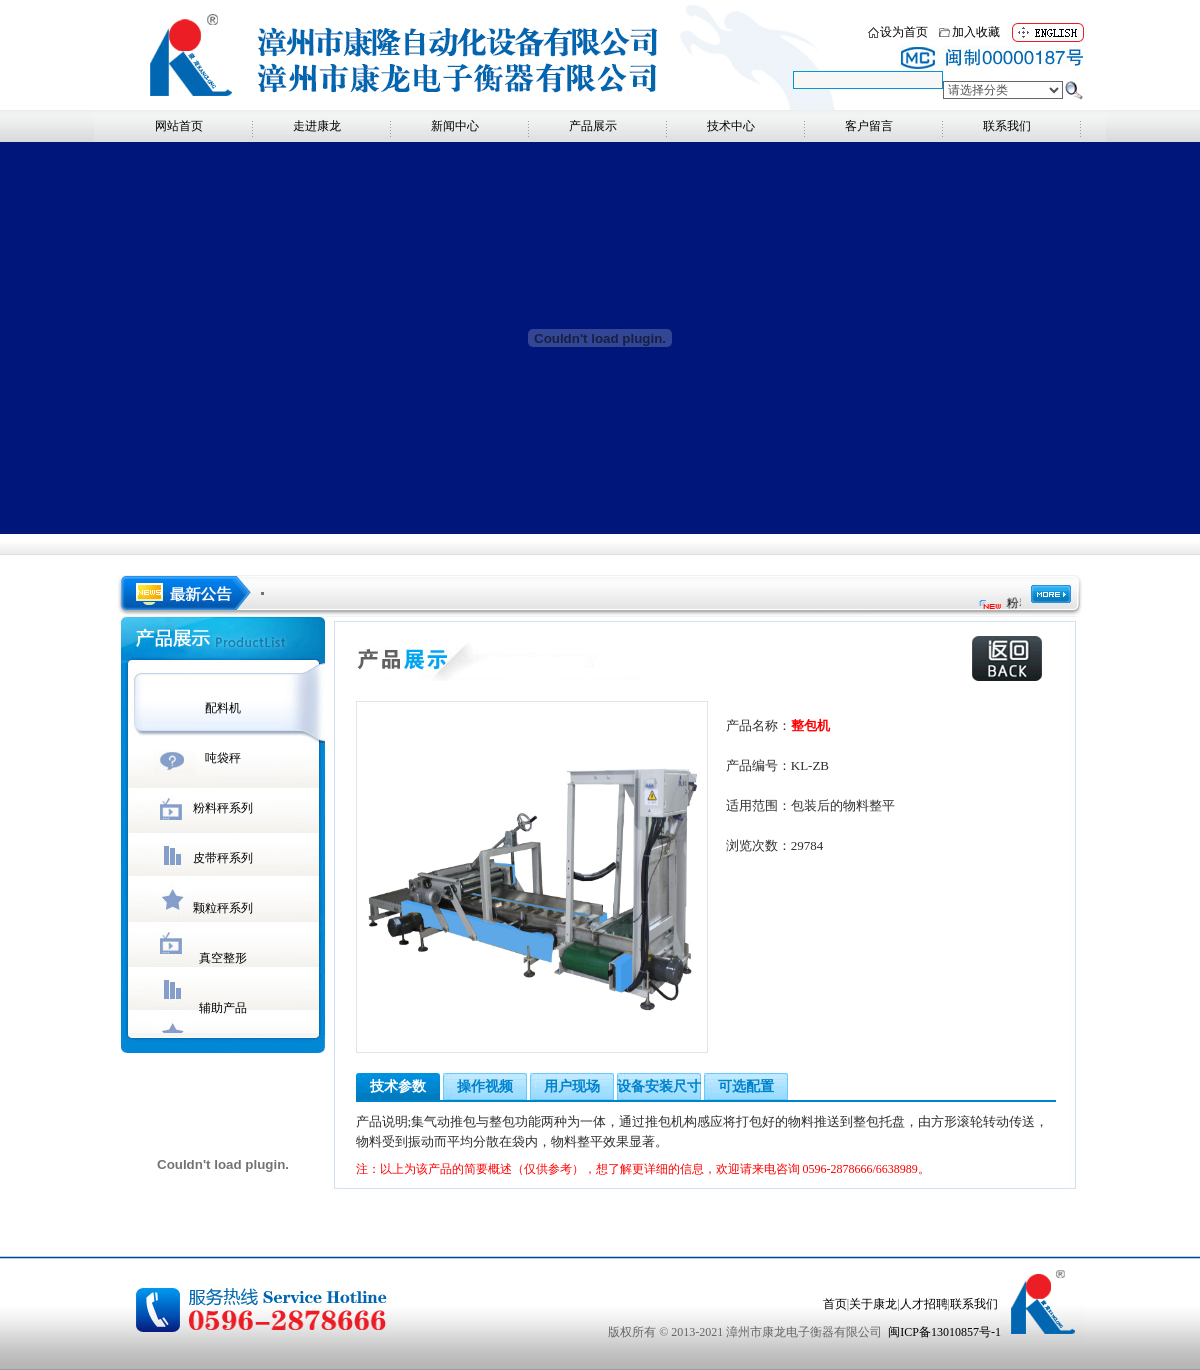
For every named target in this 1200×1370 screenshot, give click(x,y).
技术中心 (731, 126)
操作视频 (485, 1086)
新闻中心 (455, 126)
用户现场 (572, 1086)
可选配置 (746, 1086)
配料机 (223, 708)
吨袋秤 (223, 758)
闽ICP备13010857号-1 (944, 1332)
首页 (835, 1304)
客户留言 (869, 126)
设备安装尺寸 (659, 1086)
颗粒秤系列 (223, 908)
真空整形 (223, 958)
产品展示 (593, 126)
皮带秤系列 (223, 858)
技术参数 (398, 1086)
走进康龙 (317, 126)
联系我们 (1007, 126)
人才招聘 (924, 1304)
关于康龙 (873, 1304)
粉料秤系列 (223, 808)
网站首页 (179, 126)
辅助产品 (223, 1008)
